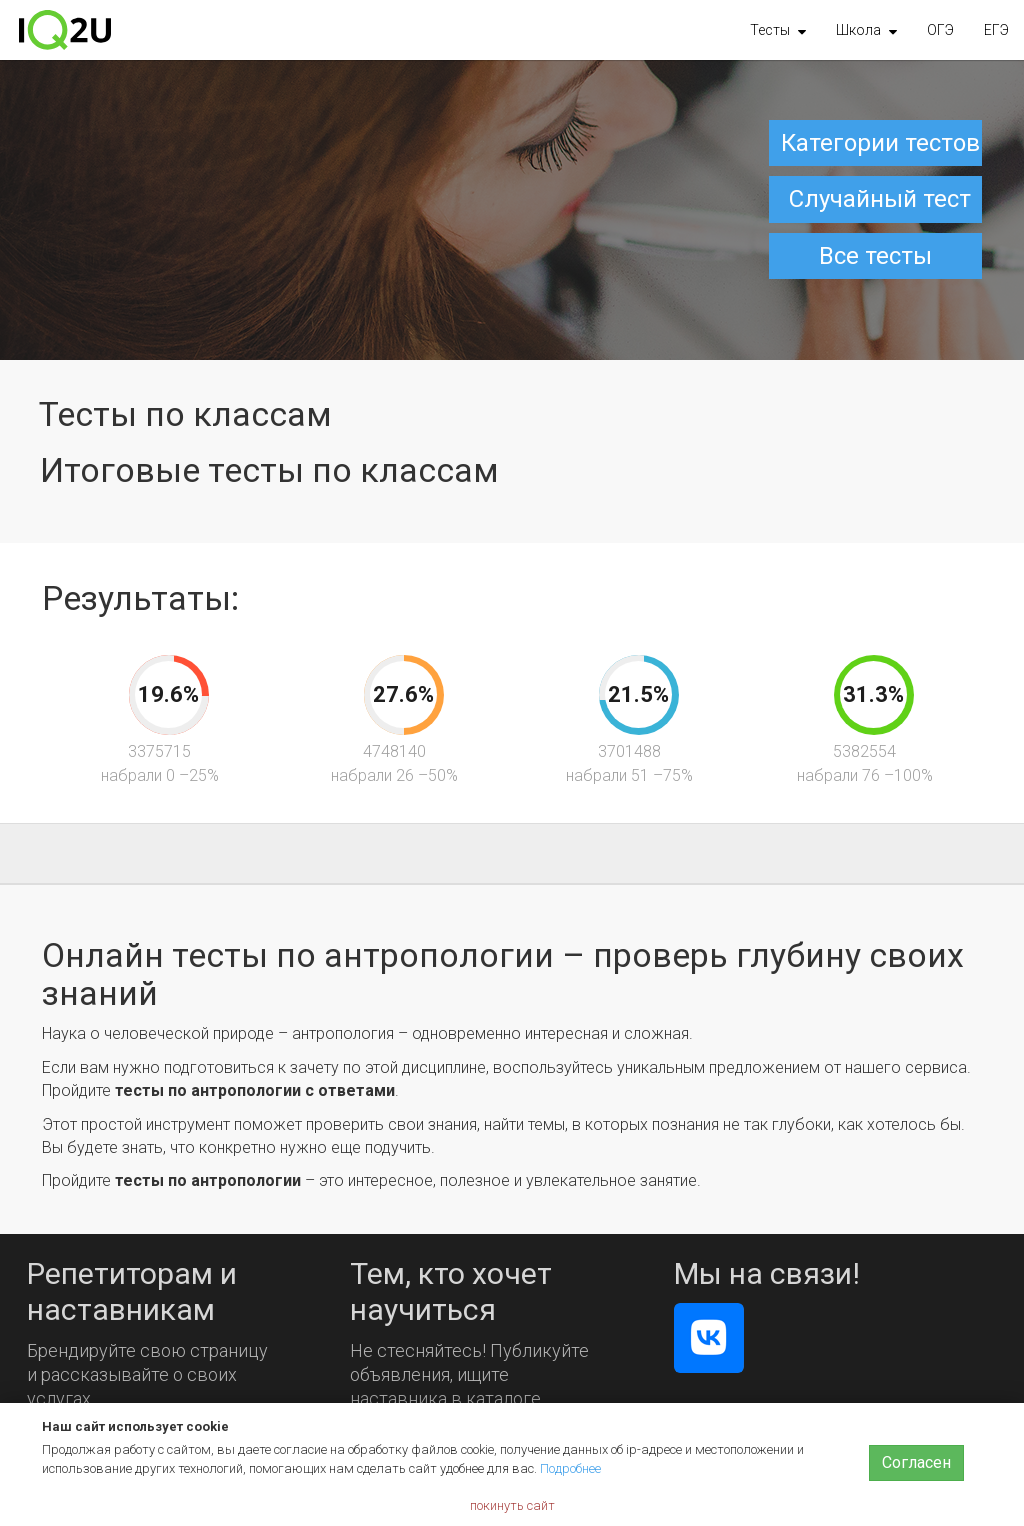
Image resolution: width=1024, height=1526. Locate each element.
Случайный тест (880, 199)
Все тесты (875, 256)
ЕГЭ (996, 30)
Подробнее (570, 1468)
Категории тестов (880, 143)
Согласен (916, 1462)
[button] (778, 30)
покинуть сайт (512, 1505)
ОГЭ (940, 30)
